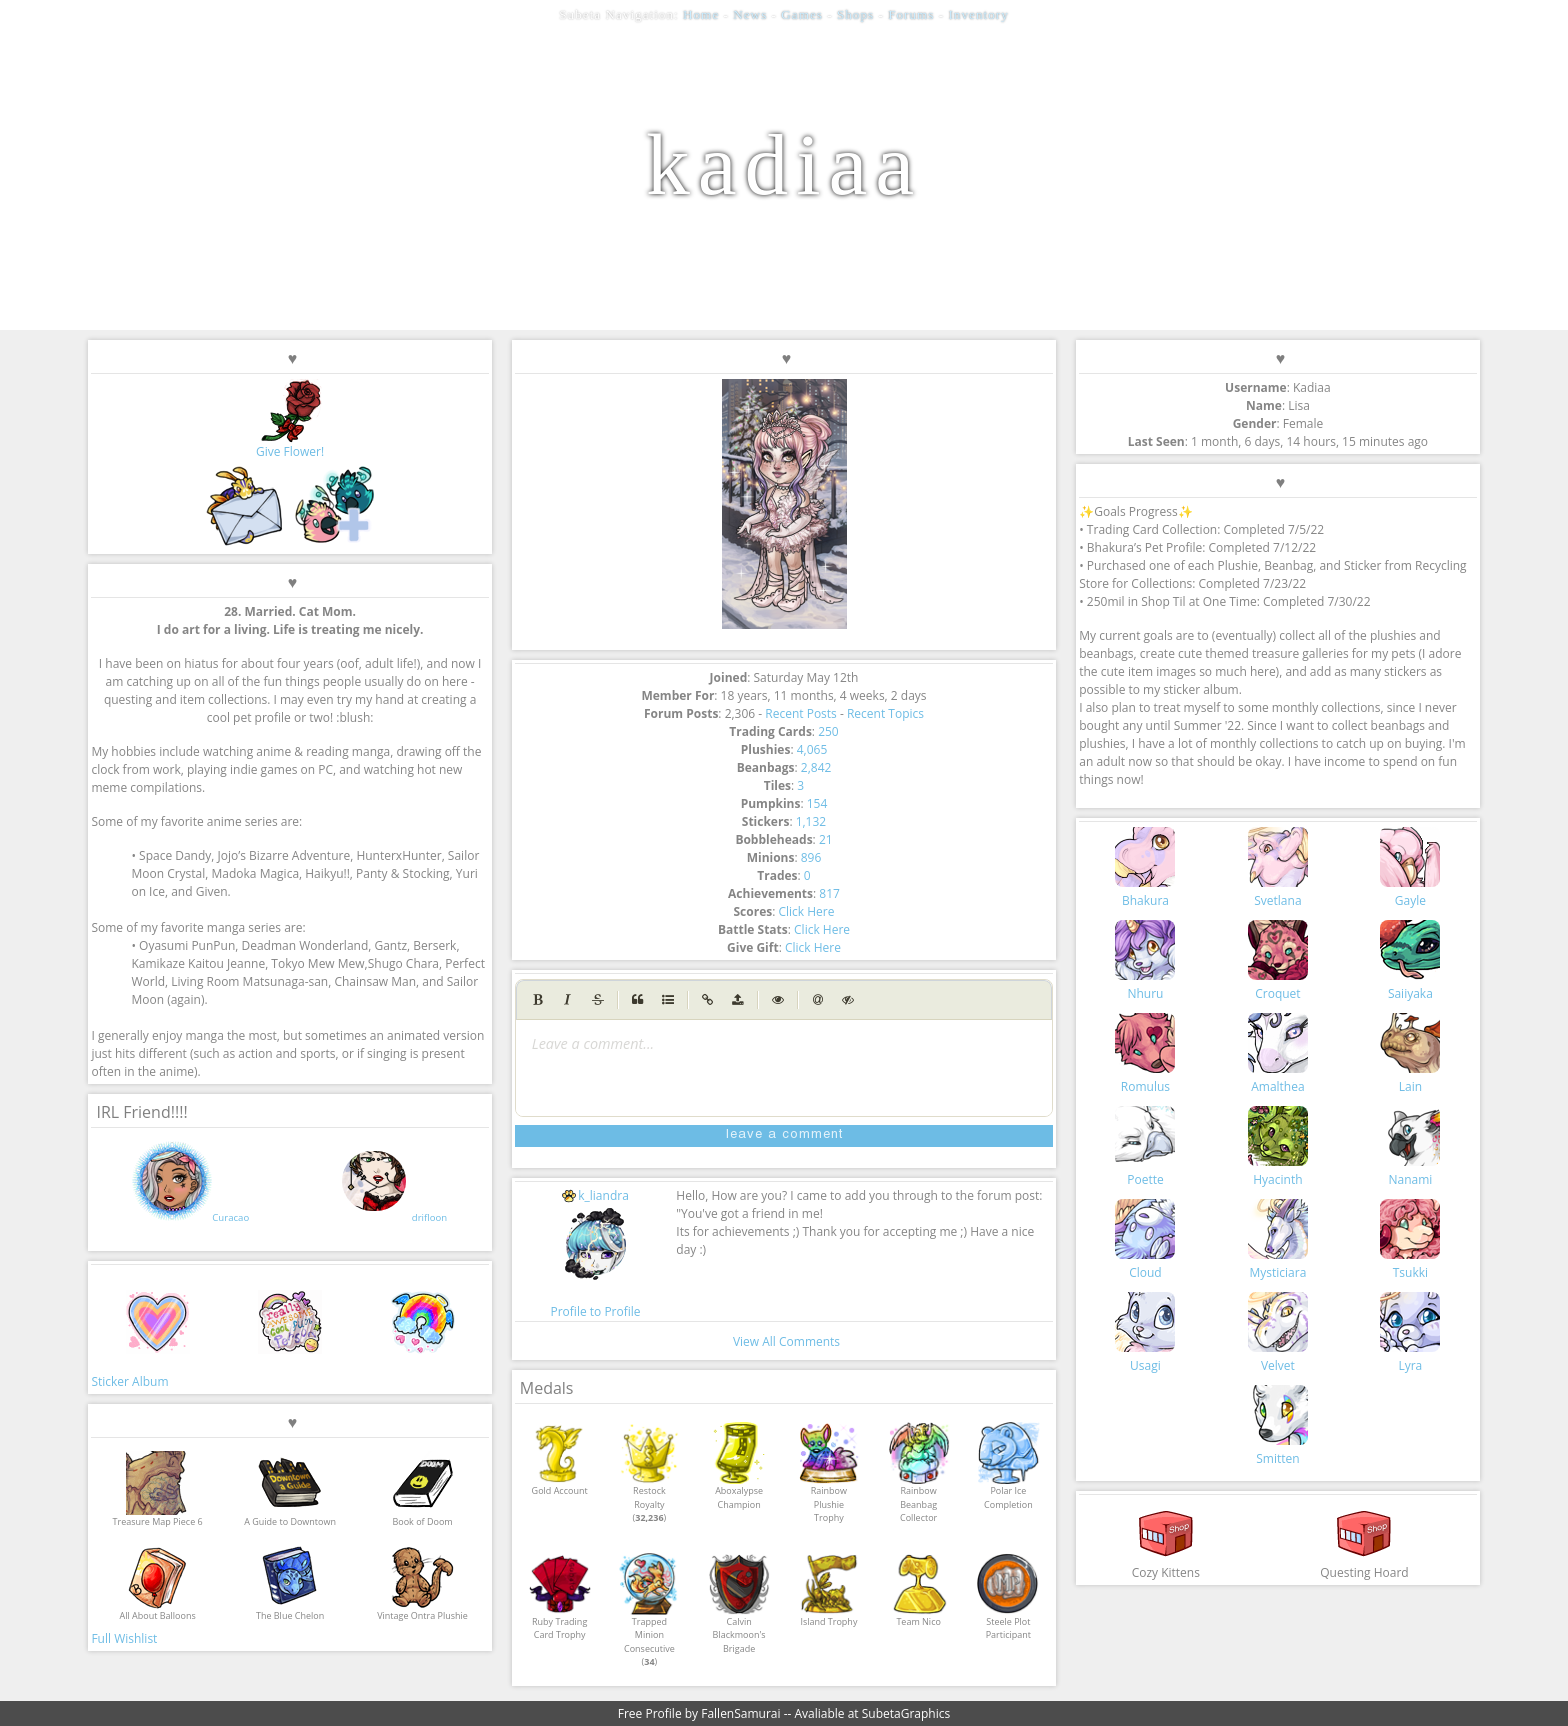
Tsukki (1410, 1240)
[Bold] (538, 1000)
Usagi (1145, 1333)
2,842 (816, 767)
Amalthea (1278, 1054)
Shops (855, 14)
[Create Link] (708, 1000)
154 (817, 803)
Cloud (1145, 1240)
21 (826, 839)
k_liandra (595, 1195)
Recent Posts (801, 713)
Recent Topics (885, 713)
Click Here (806, 911)
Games (802, 14)
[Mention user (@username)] (818, 1000)
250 (828, 731)
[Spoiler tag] (848, 1000)
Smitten (1278, 1426)
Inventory (978, 14)
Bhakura (1145, 868)
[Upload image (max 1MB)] (738, 1000)
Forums (911, 14)
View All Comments (786, 1341)
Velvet (1278, 1333)
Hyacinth (1278, 1147)
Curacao (230, 1217)
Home (701, 14)
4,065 (812, 749)
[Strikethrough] (598, 1000)
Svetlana (1278, 868)
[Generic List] (668, 1000)
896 (811, 857)
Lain (1410, 1054)
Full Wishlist (124, 1638)
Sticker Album (129, 1381)
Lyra (1410, 1333)
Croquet (1278, 961)
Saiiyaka (1410, 961)
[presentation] (784, 1043)
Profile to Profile (595, 1311)
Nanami (1410, 1147)
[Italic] (568, 1000)
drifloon (429, 1217)
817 (829, 893)
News (750, 14)
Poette (1145, 1147)
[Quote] (638, 1000)
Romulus (1145, 1054)
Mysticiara (1278, 1240)
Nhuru (1145, 961)
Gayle (1410, 868)
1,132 (811, 821)
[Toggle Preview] (778, 1000)
